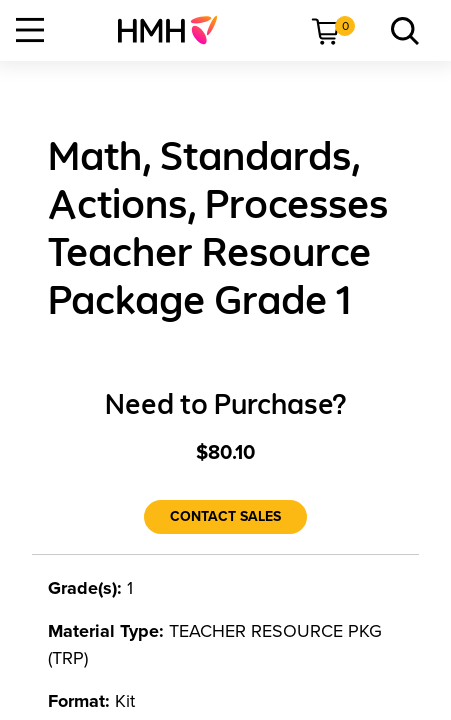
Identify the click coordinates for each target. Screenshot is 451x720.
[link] (175, 30)
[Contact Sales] (225, 517)
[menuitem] (175, 30)
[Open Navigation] (30, 30)
